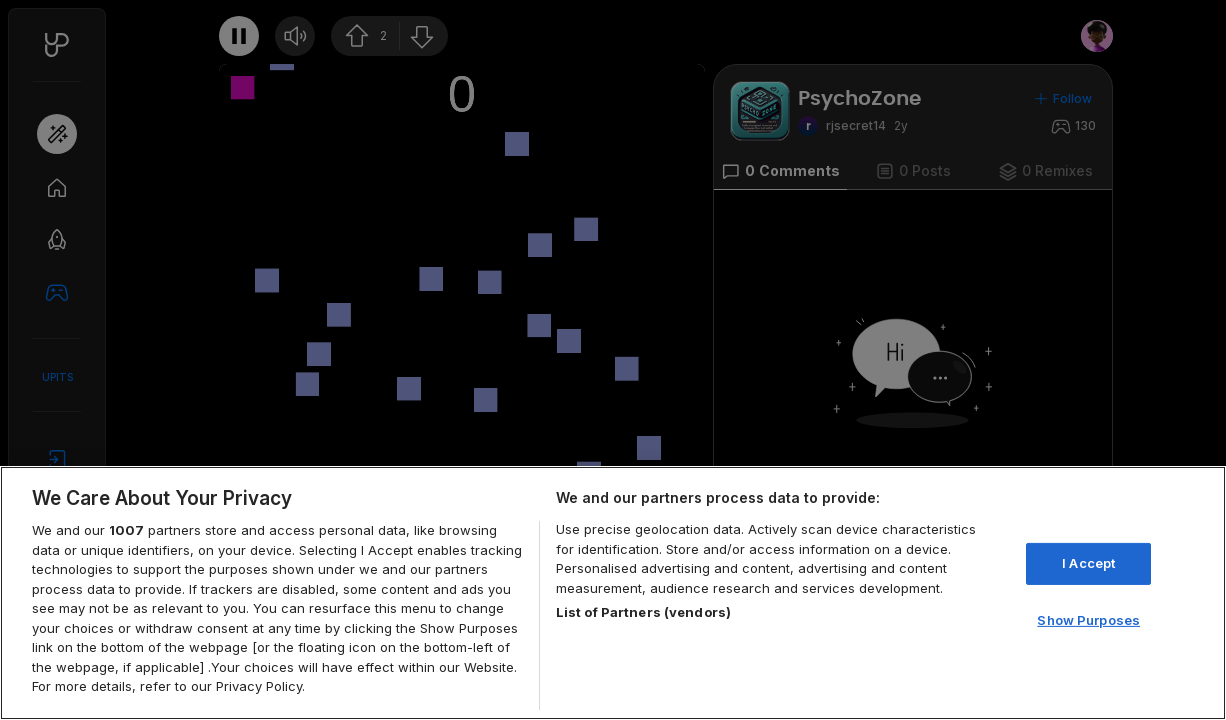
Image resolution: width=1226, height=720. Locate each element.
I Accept (1088, 563)
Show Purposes (1088, 620)
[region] (613, 593)
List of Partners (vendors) (643, 612)
